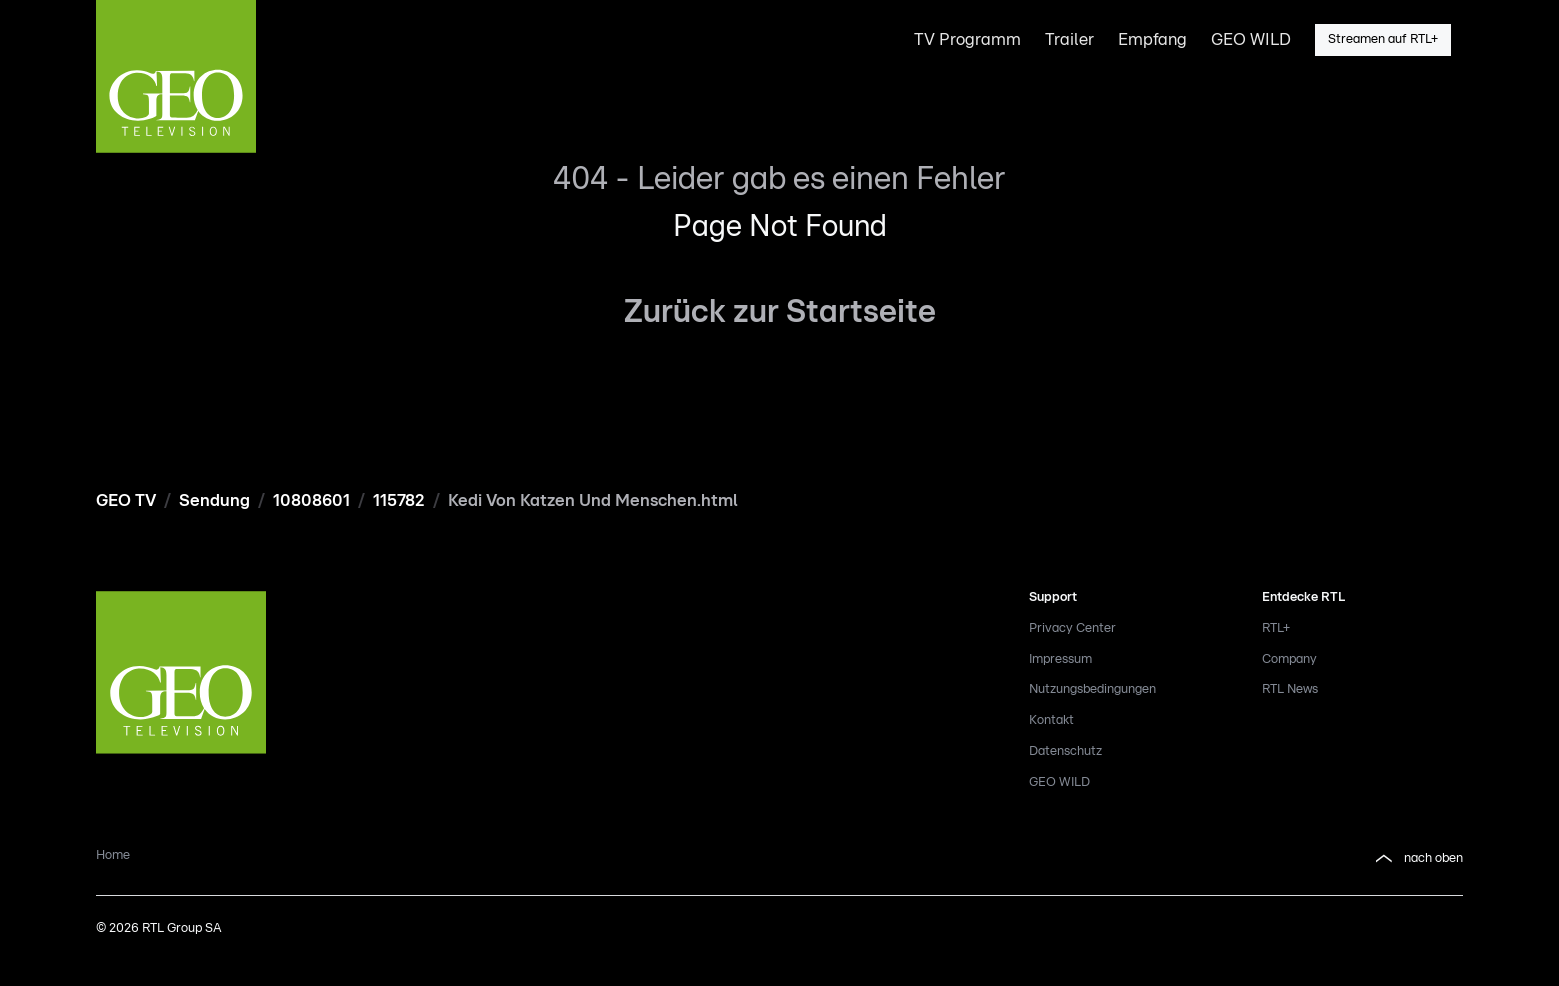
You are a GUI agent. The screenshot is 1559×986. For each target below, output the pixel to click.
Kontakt (1051, 720)
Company (1289, 659)
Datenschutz (1065, 751)
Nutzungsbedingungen (1092, 689)
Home (113, 855)
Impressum (1060, 659)
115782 (399, 500)
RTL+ (1276, 628)
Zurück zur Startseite (780, 312)
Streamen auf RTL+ (1383, 39)
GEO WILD (1059, 782)
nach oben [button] (1417, 859)
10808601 (311, 500)
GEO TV (126, 500)
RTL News (1290, 689)
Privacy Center (1072, 628)
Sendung (214, 500)
